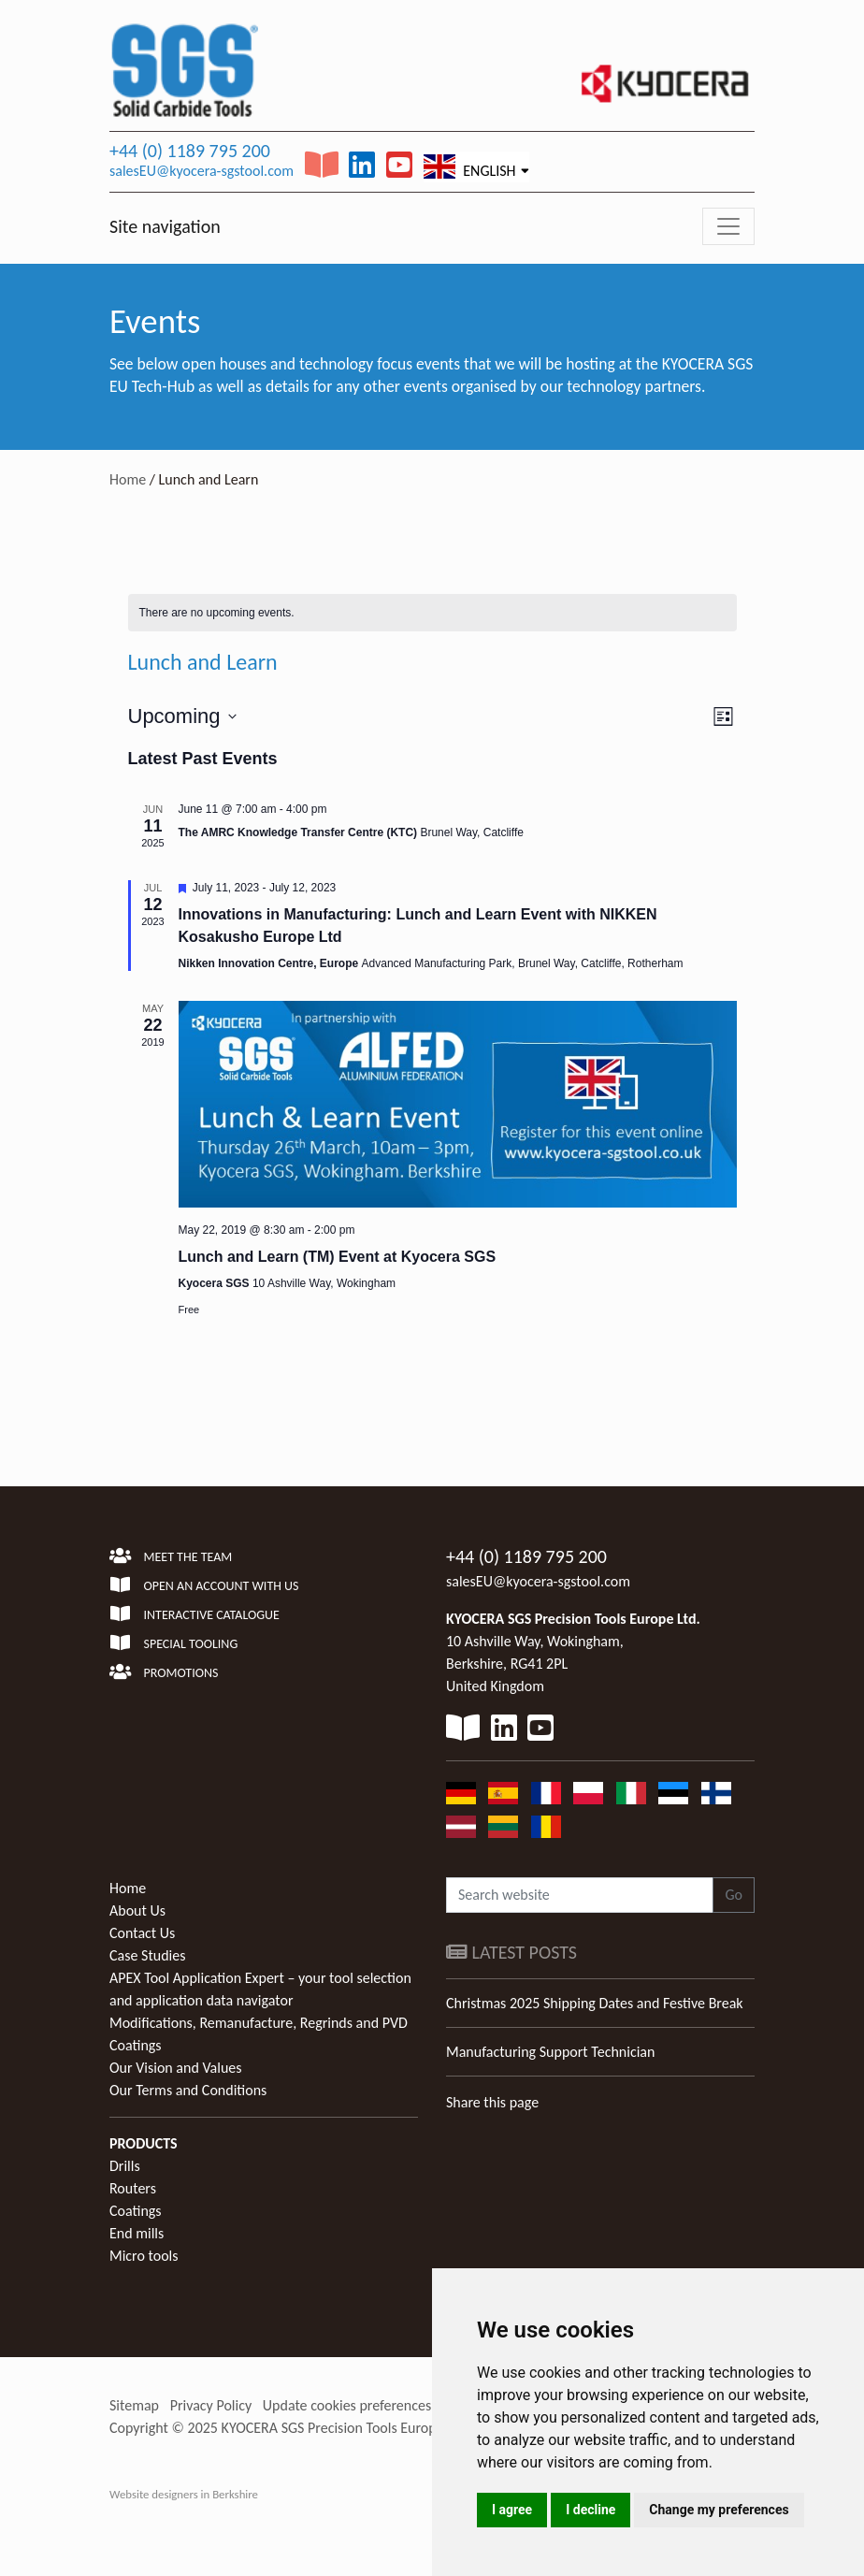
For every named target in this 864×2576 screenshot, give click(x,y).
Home (127, 479)
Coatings (135, 2211)
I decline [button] (590, 2509)
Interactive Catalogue (194, 1615)
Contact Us (142, 1933)
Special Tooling (173, 1644)
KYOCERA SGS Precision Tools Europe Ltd (344, 2428)
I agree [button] (512, 2509)
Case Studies (147, 1955)
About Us (137, 1910)
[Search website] (579, 1895)
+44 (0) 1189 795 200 (189, 150)
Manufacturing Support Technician (550, 2052)
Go (733, 1894)
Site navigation (165, 226)
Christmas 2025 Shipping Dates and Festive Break (594, 2003)
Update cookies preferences (347, 2405)
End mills (136, 2233)
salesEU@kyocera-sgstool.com (201, 171)
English (470, 166)
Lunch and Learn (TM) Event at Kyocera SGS (338, 1257)
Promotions (163, 1673)
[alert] (432, 613)
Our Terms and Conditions (187, 2090)
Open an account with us (204, 1586)
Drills (124, 2166)
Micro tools (144, 2256)
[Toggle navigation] (728, 226)
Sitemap (134, 2405)
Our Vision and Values (175, 2068)
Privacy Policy (211, 2405)
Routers (132, 2188)
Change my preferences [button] (718, 2509)
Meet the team (170, 1557)
